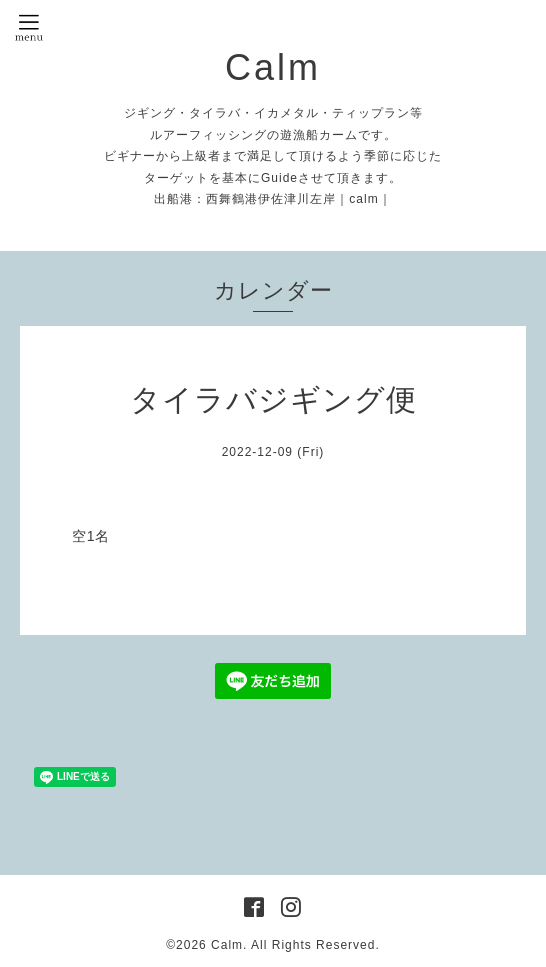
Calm (273, 67)
